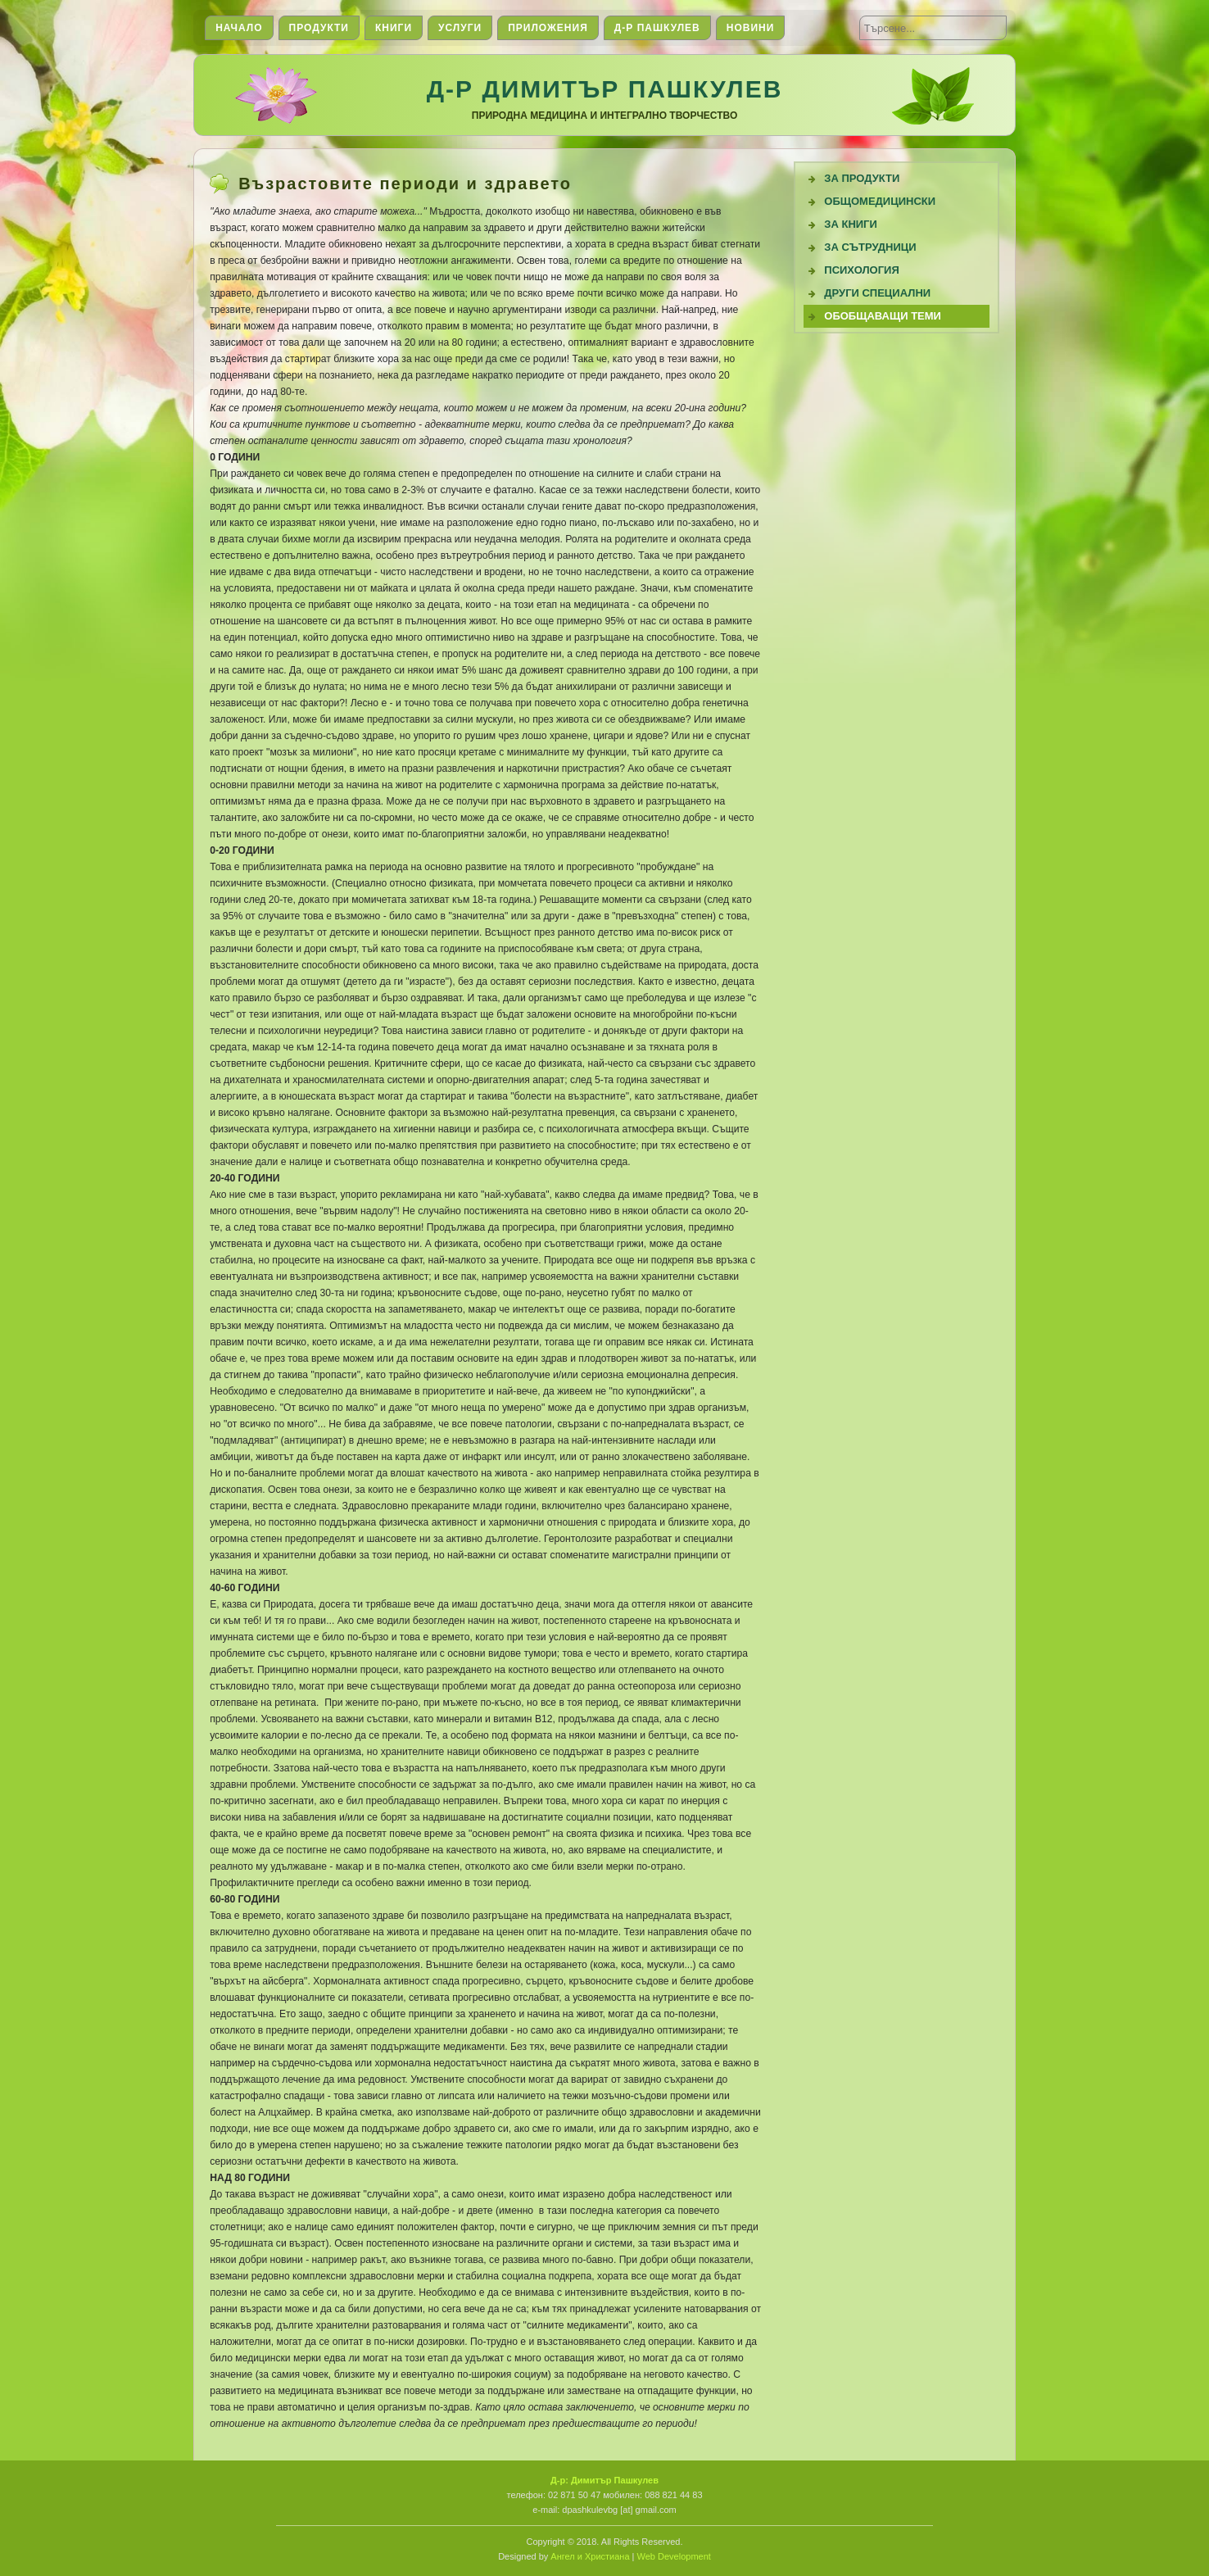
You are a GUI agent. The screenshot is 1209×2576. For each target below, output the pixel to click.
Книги (393, 28)
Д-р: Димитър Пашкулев (604, 2480)
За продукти (861, 178)
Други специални (877, 293)
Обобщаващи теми (882, 316)
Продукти (319, 28)
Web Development (674, 2556)
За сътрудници (870, 247)
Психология (861, 270)
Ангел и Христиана (589, 2556)
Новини (751, 28)
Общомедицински (879, 201)
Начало (238, 28)
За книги (850, 224)
